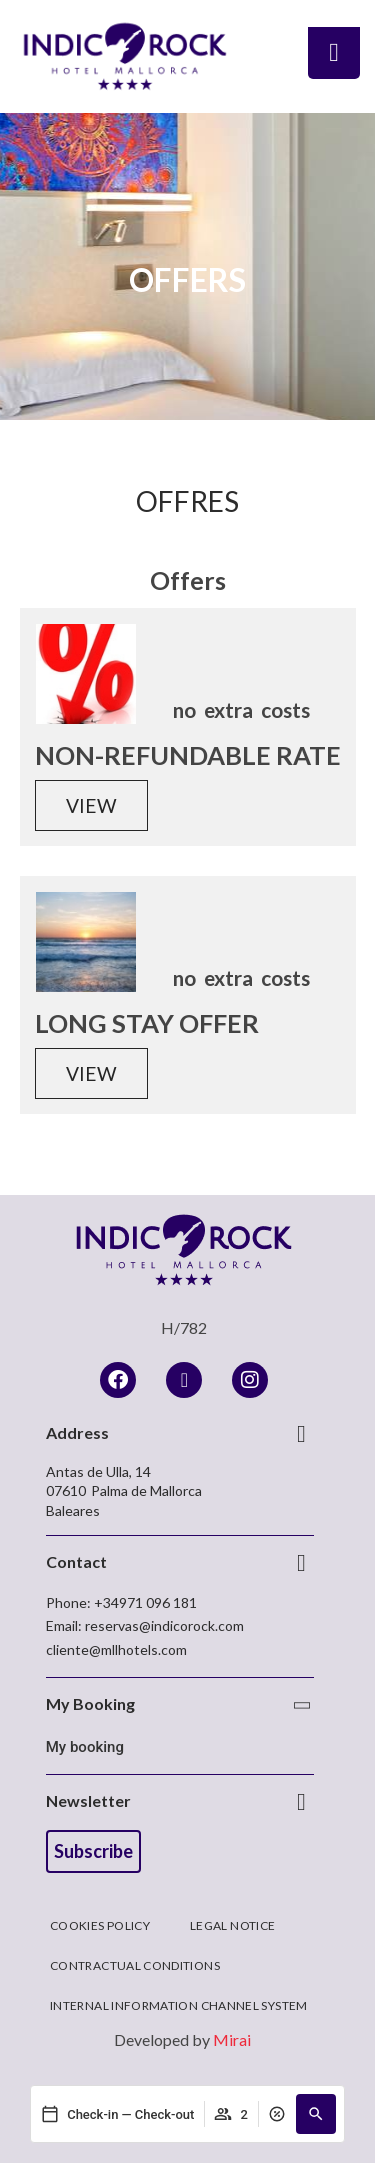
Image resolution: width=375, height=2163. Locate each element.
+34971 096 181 (145, 1602)
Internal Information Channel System (179, 2005)
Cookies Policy (100, 1925)
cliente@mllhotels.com (116, 1649)
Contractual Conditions (135, 1965)
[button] (316, 2114)
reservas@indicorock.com (164, 1625)
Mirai (232, 2039)
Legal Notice (232, 1925)
